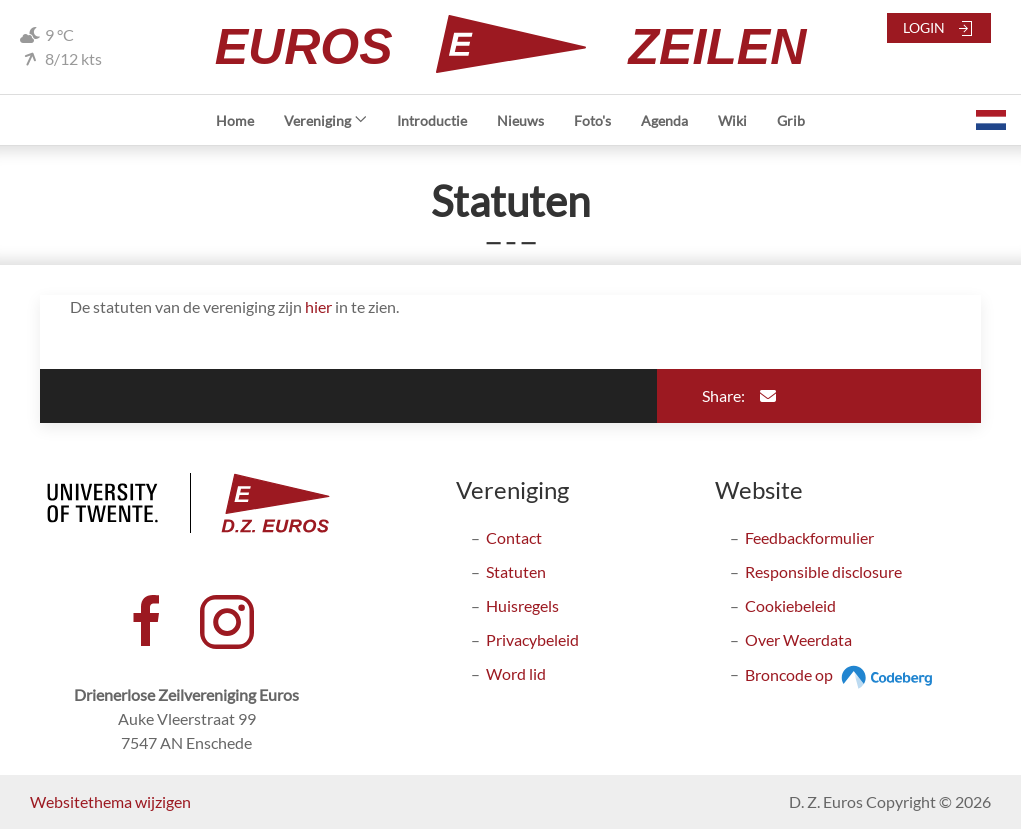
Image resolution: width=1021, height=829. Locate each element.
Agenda (664, 120)
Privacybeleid (532, 639)
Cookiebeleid (790, 605)
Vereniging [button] (325, 120)
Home (235, 120)
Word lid (516, 673)
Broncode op (841, 674)
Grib (791, 120)
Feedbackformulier (809, 537)
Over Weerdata (798, 639)
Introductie (432, 120)
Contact (514, 537)
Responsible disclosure (823, 571)
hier (318, 306)
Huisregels (522, 605)
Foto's (592, 120)
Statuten (516, 571)
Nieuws (520, 120)
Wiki (732, 120)
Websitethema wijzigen (110, 801)
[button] (991, 120)
